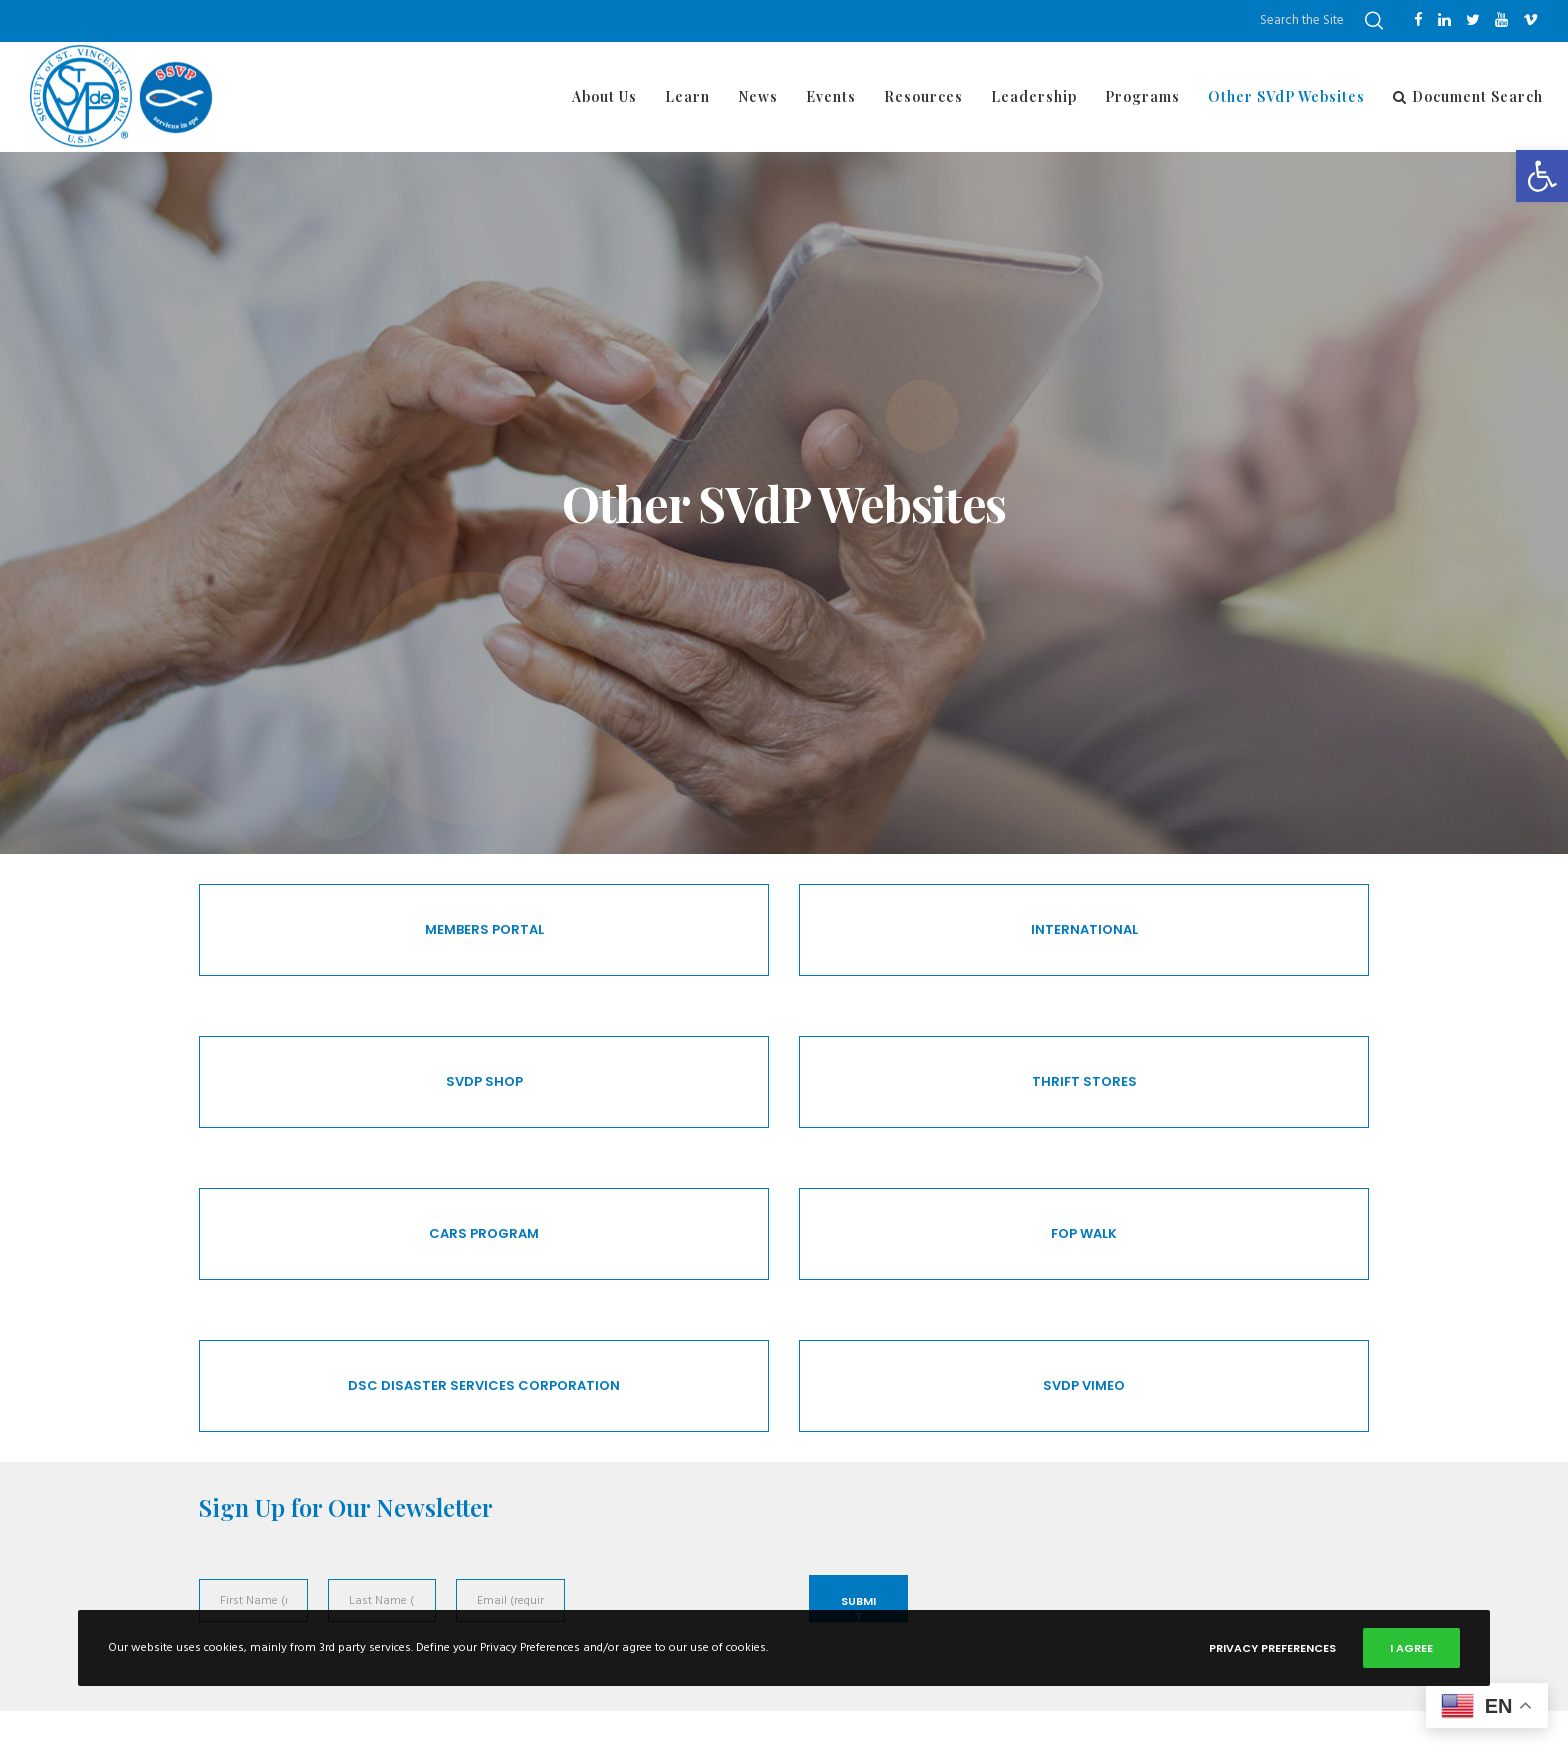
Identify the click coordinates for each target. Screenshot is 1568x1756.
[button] (1542, 176)
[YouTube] (1501, 19)
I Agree (1411, 1648)
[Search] (1374, 21)
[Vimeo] (1530, 19)
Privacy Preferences (1272, 1648)
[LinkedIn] (1444, 19)
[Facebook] (1418, 19)
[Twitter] (1473, 19)
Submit (858, 1608)
